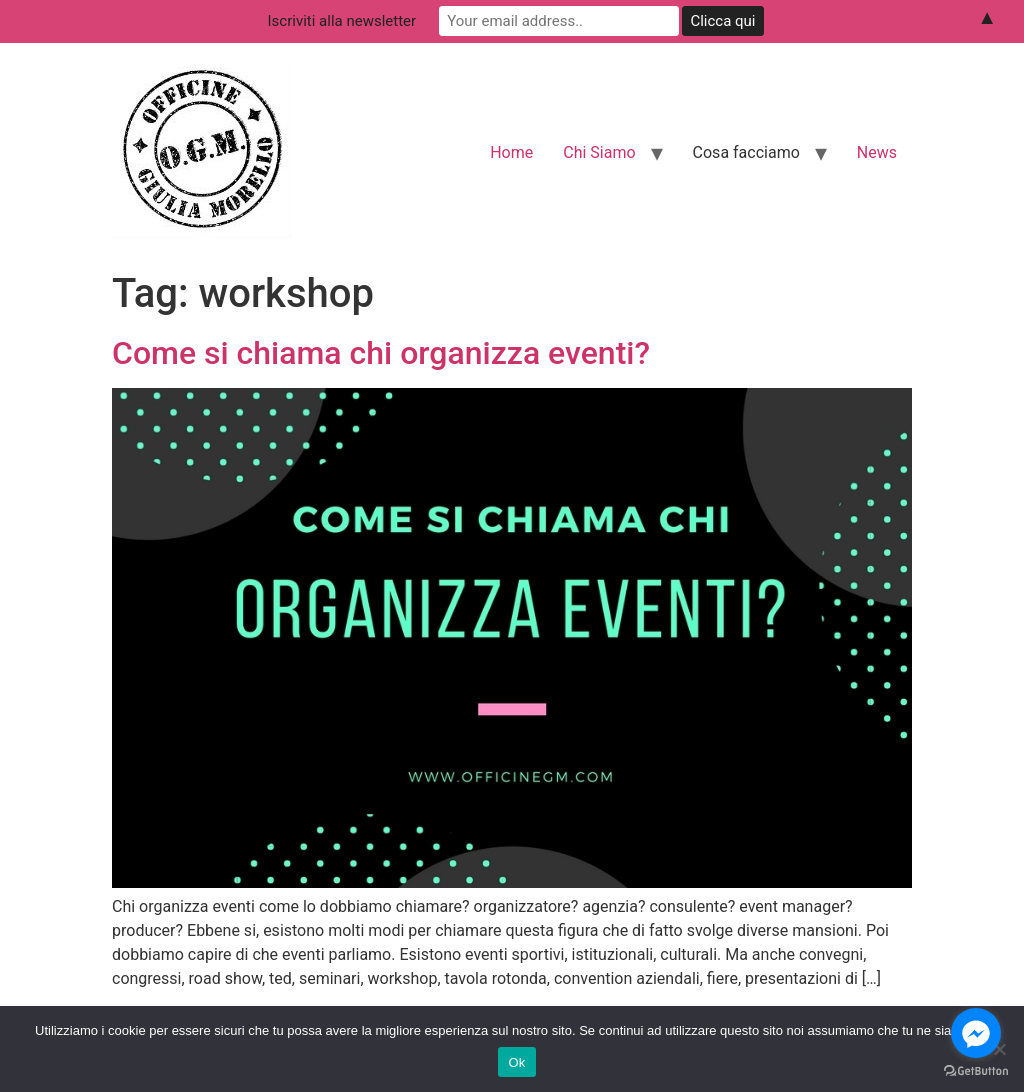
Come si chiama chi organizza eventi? (381, 353)
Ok (516, 1062)
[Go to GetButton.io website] (976, 1071)
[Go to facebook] (976, 1033)
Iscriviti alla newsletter (342, 21)
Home (511, 152)
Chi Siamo (599, 152)
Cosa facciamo (746, 152)
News (877, 152)
